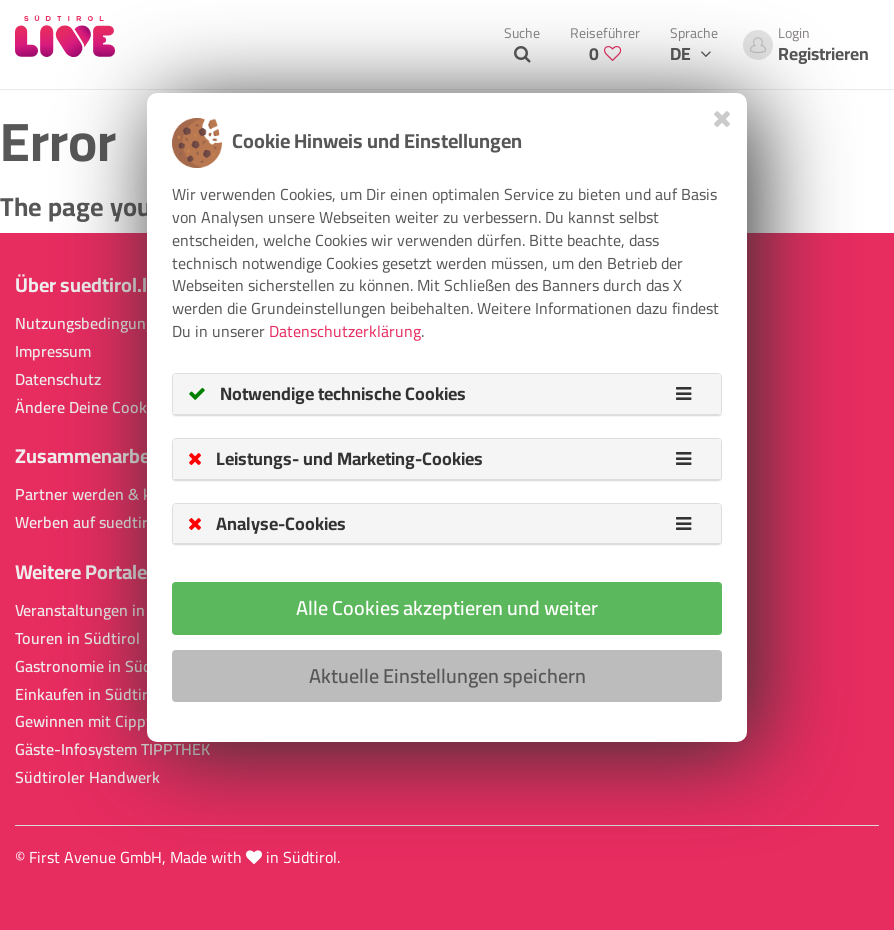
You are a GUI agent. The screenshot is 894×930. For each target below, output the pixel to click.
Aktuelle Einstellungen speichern (447, 675)
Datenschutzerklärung (345, 331)
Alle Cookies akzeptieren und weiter (447, 607)
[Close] (722, 118)
